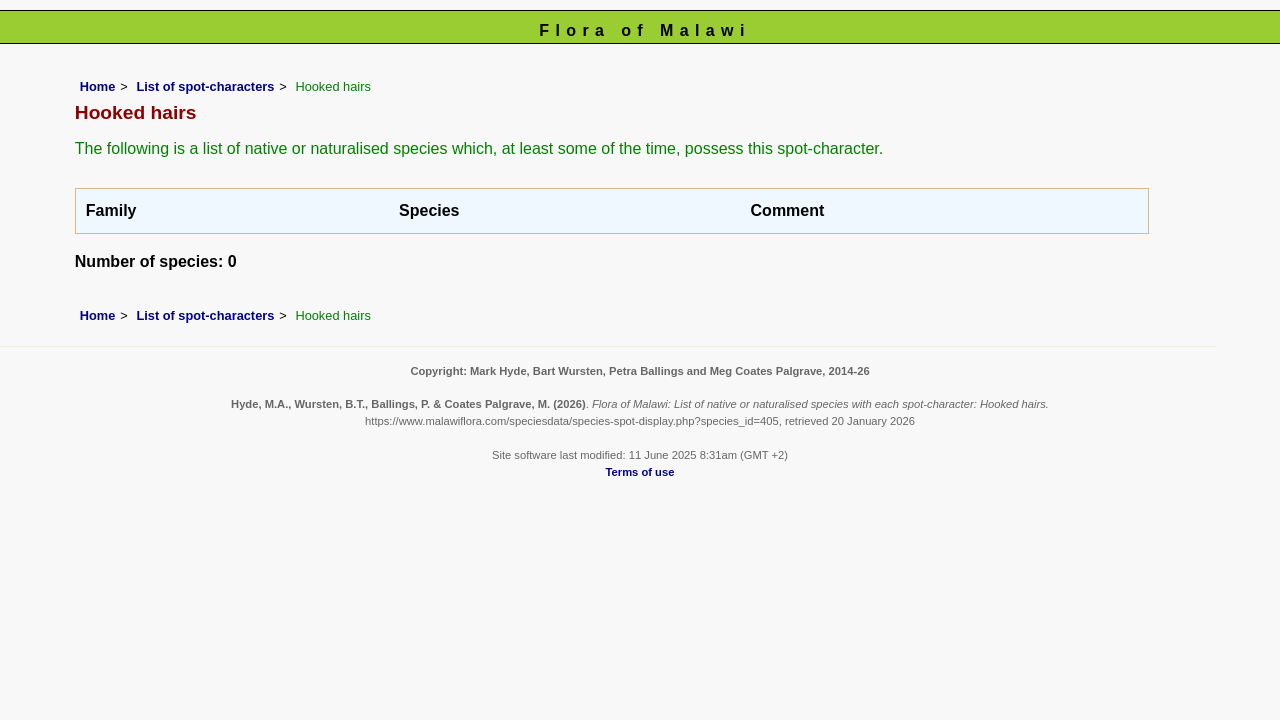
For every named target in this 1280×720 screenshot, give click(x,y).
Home (98, 86)
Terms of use (640, 472)
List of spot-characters (205, 86)
